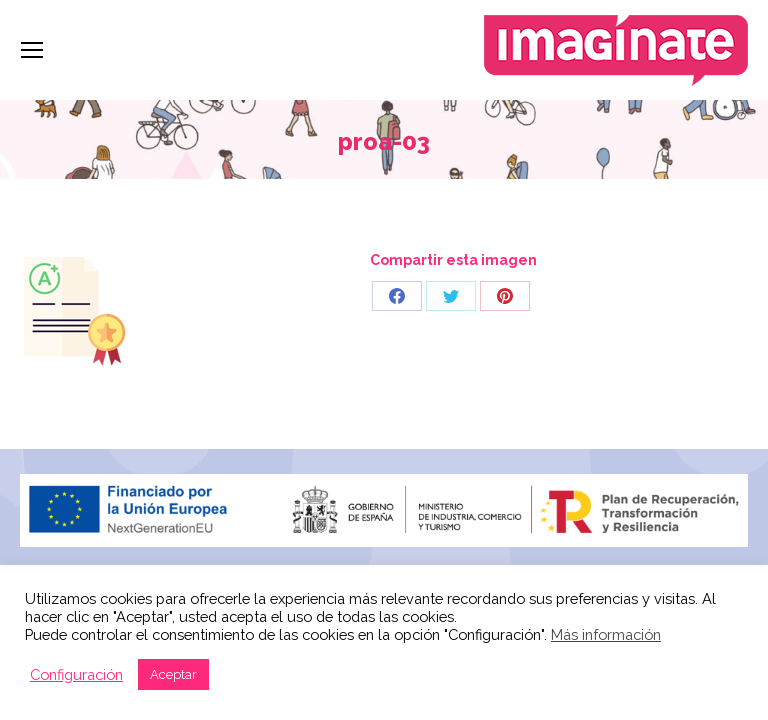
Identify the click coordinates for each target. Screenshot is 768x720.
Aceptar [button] (173, 674)
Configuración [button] (76, 674)
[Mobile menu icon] (32, 50)
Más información (606, 634)
